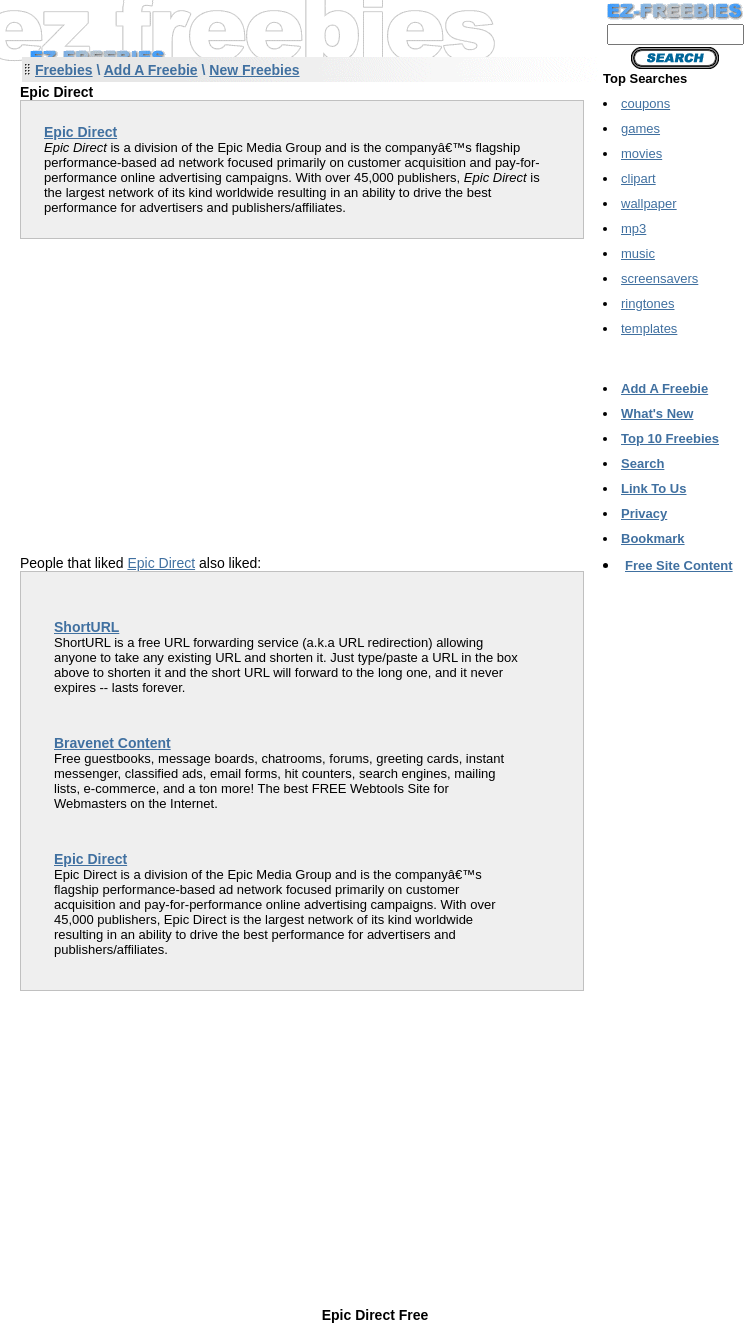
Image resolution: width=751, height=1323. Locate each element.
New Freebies (254, 70)
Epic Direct (161, 563)
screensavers (659, 278)
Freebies (64, 70)
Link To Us (653, 488)
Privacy (644, 513)
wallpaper (649, 203)
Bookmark (653, 538)
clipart (638, 178)
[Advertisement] (188, 379)
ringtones (647, 303)
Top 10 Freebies (670, 438)
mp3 (633, 228)
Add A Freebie (151, 70)
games (640, 128)
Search (642, 463)
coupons (645, 103)
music (638, 253)
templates (649, 328)
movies (641, 153)
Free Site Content (679, 565)
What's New (657, 413)
